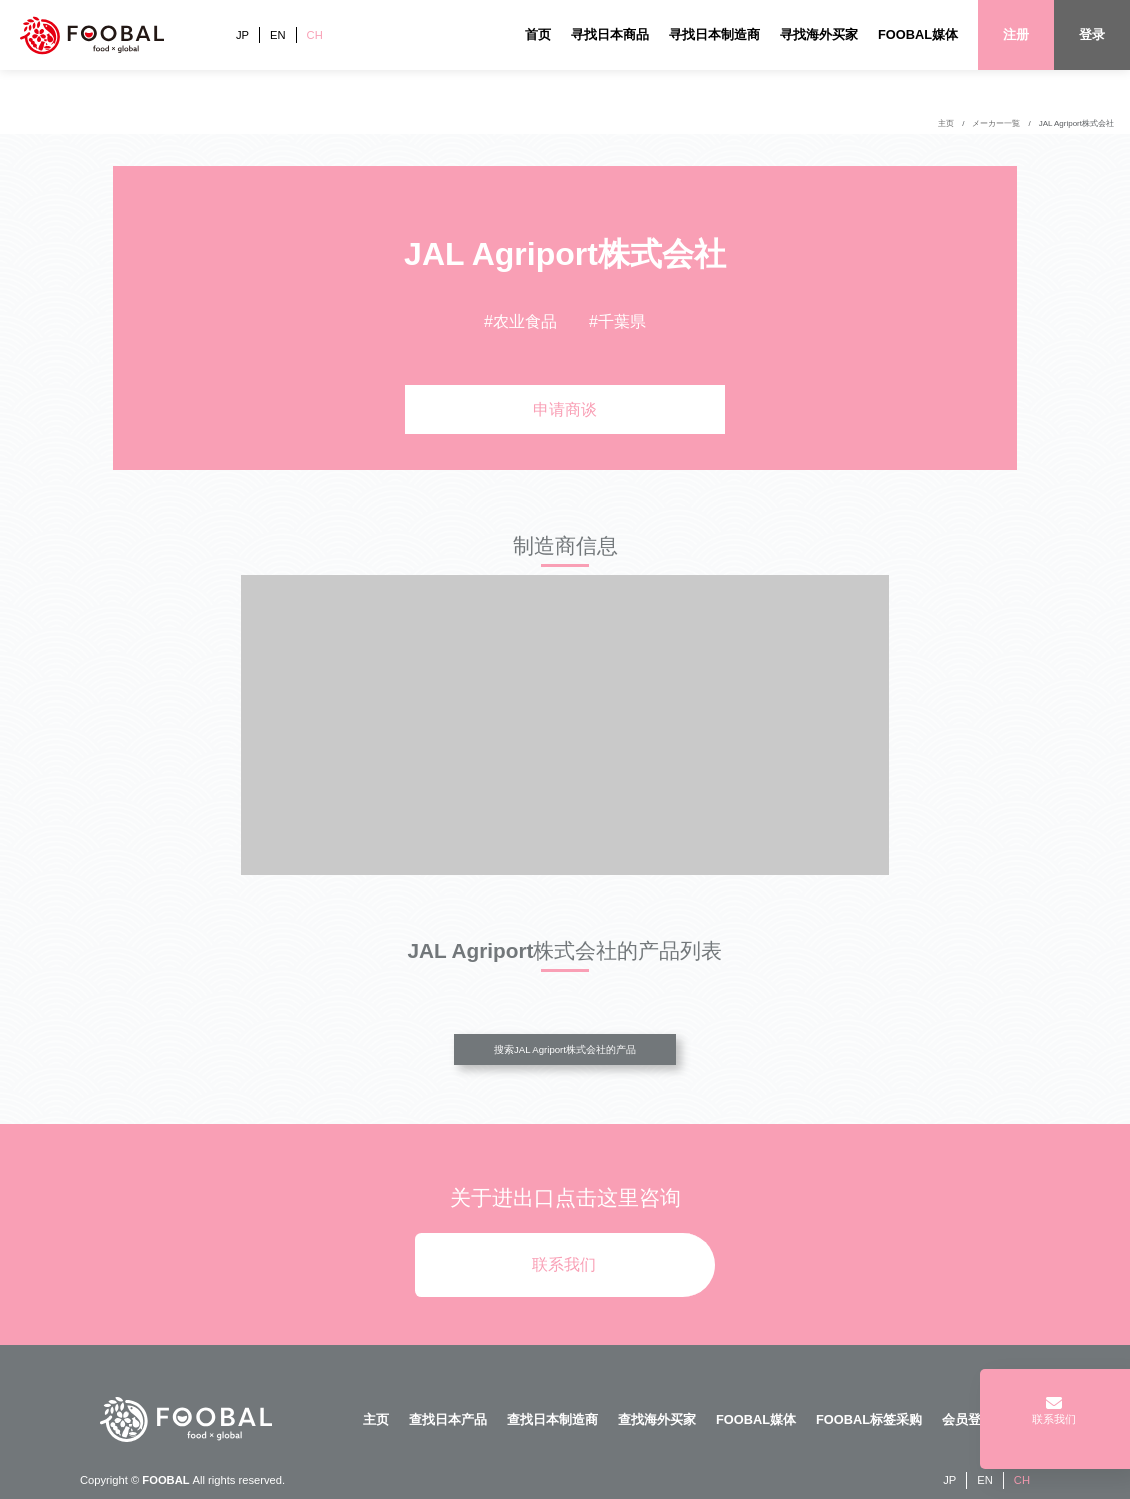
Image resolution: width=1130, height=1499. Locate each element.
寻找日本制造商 (714, 34)
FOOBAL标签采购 (869, 1419)
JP (242, 35)
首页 (538, 34)
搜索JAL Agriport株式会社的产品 (565, 1049)
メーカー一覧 (996, 123)
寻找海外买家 (819, 34)
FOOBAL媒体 (918, 34)
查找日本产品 (448, 1419)
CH (315, 35)
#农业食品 (520, 321)
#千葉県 (617, 321)
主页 (946, 123)
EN (278, 35)
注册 (1016, 34)
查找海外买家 (657, 1419)
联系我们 (564, 1264)
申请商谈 (565, 409)
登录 (1092, 34)
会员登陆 (968, 1419)
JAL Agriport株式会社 (1076, 123)
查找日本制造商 (552, 1419)
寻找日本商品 (610, 34)
